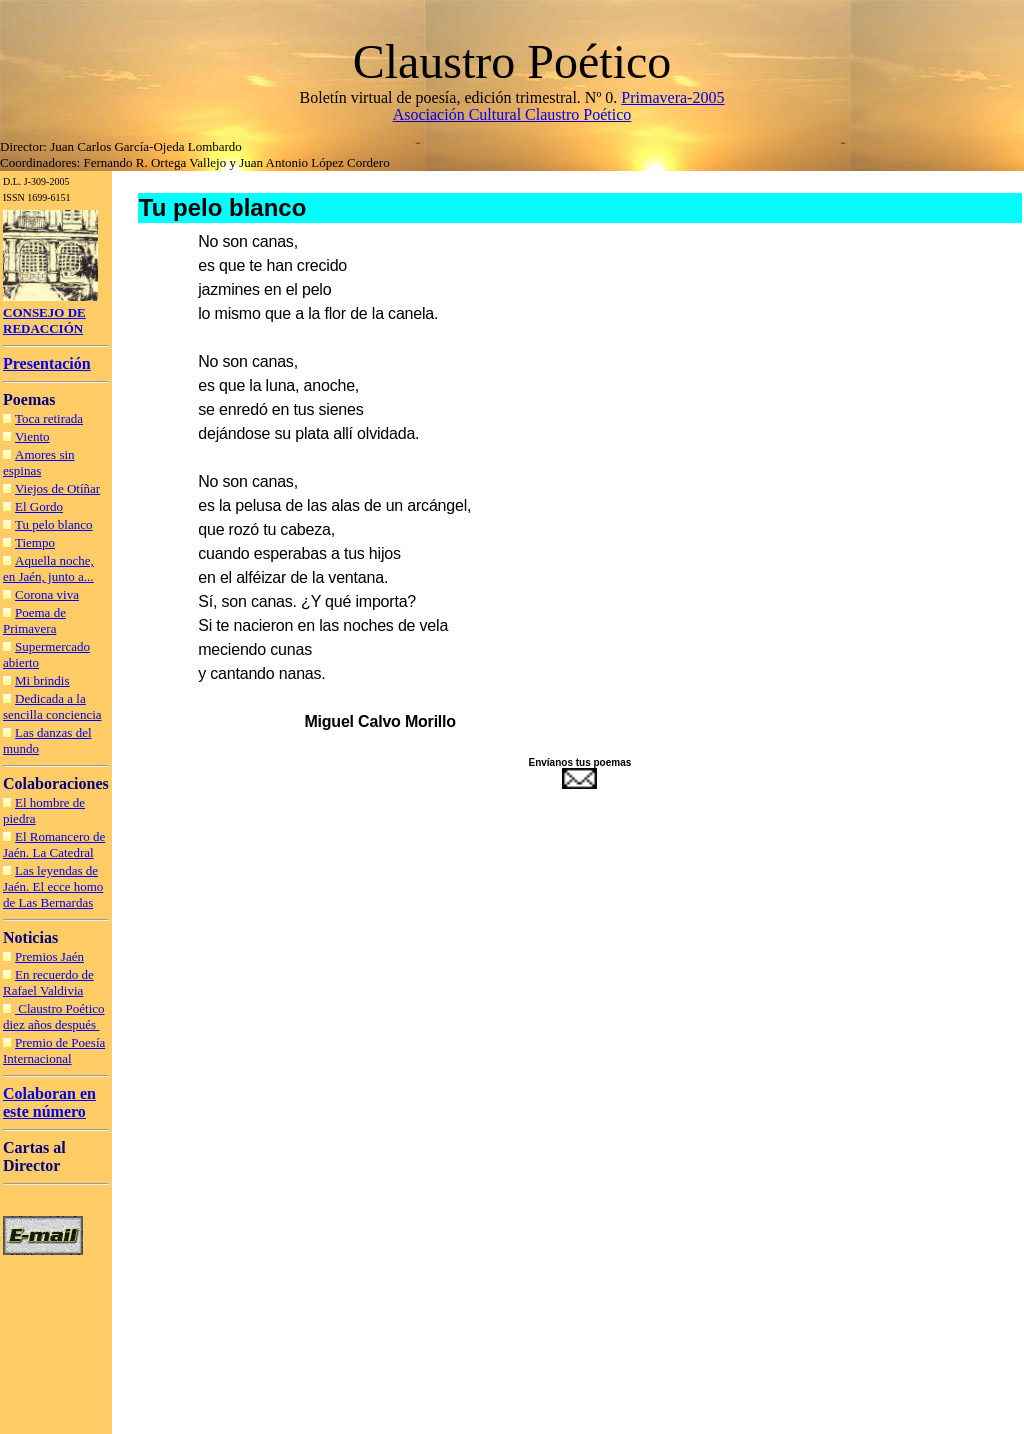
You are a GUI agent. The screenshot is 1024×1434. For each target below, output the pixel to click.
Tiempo (35, 542)
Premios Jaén (49, 956)
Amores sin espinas (39, 462)
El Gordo (39, 506)
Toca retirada (49, 418)
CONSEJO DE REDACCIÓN (44, 320)
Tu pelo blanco (54, 524)
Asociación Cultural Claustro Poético (512, 114)
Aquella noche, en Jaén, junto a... (48, 568)
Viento (32, 436)
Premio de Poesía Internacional (54, 1050)
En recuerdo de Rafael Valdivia (48, 982)
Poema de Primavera (34, 620)
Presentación (47, 363)
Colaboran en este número (49, 1102)
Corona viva (47, 594)
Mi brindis (42, 680)
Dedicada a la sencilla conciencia (52, 706)
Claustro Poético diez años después (54, 1016)
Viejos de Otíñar (57, 488)
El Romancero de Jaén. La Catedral (54, 844)
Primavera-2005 (672, 97)
